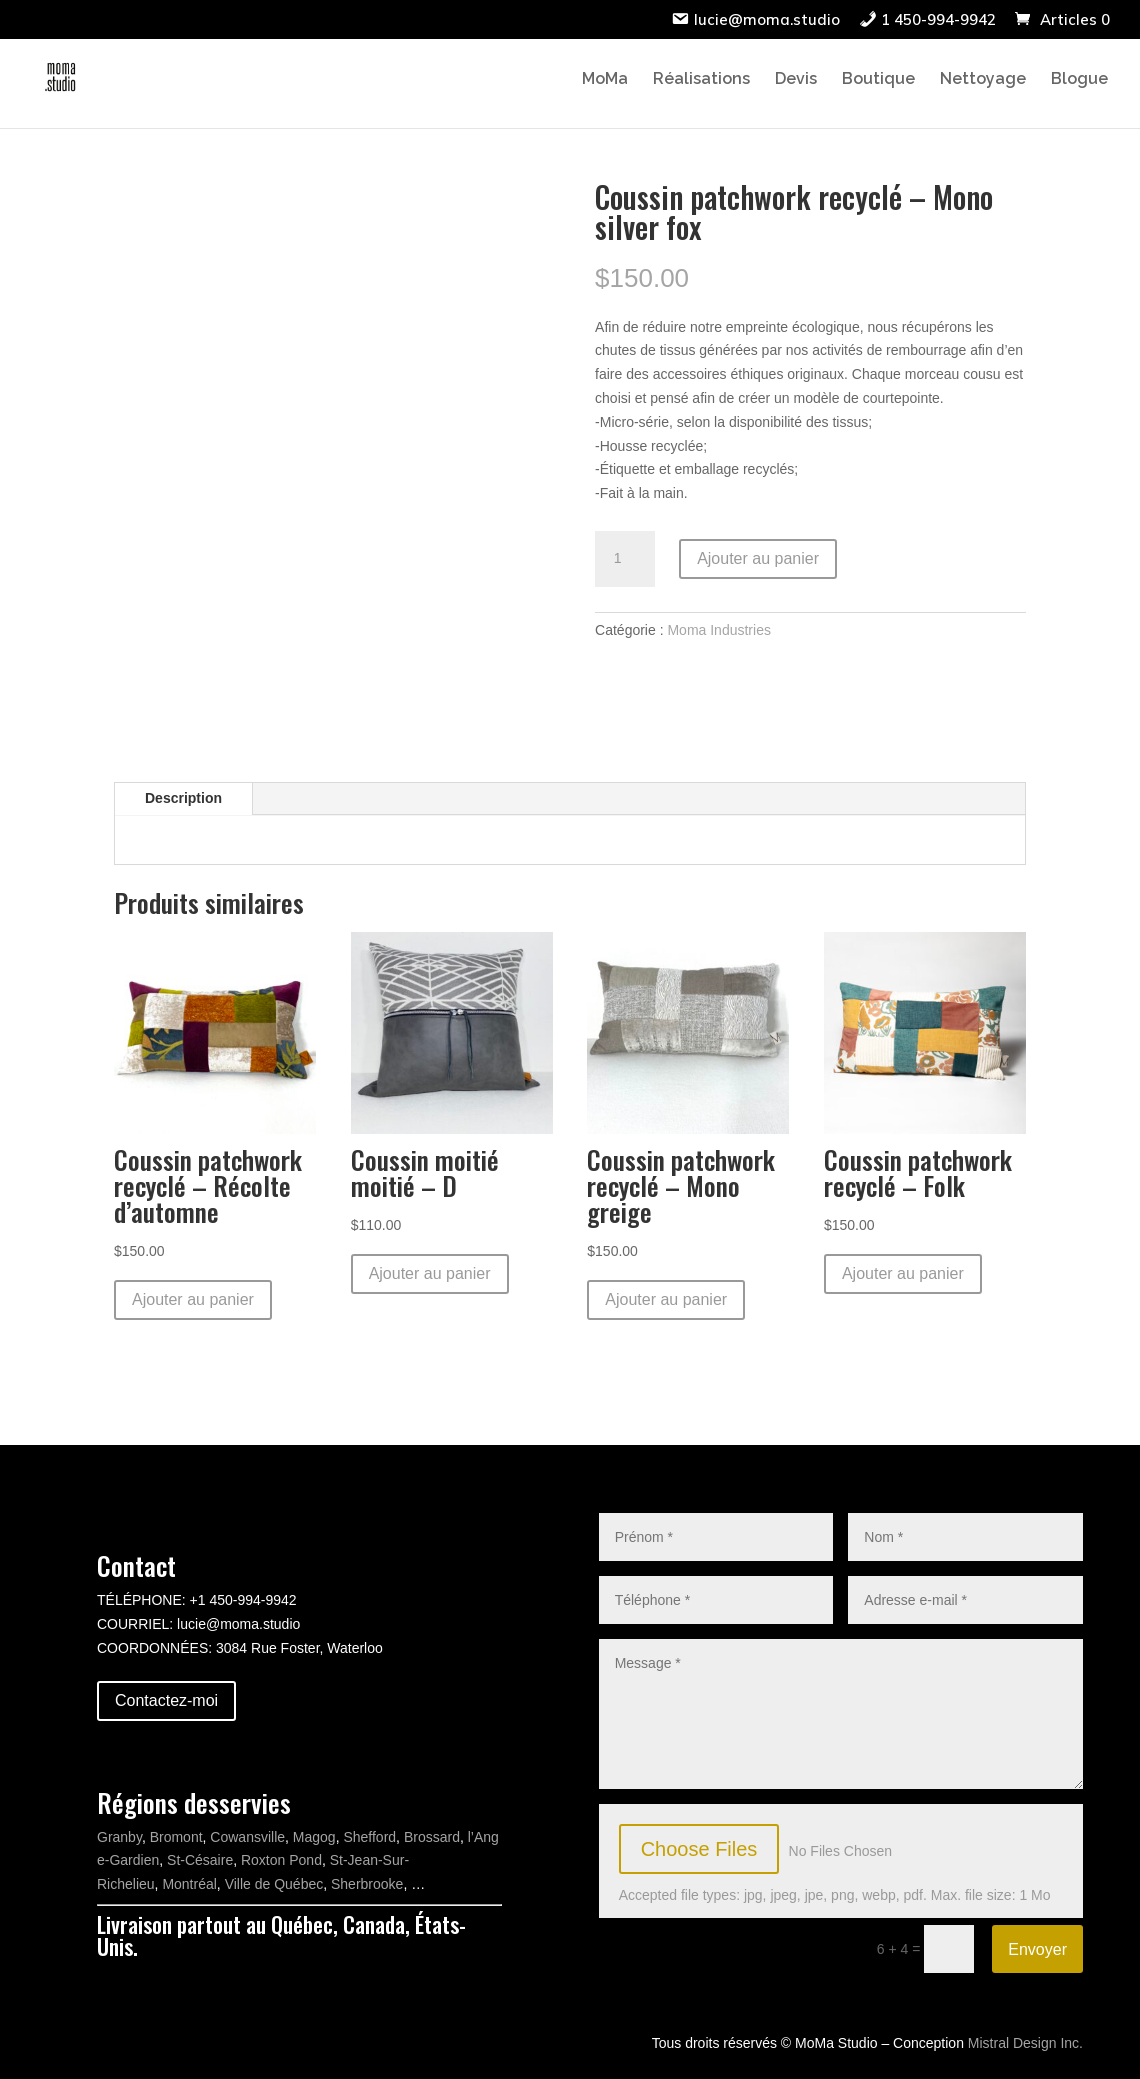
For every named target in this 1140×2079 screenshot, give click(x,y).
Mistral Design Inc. (1025, 2043)
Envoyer (1037, 1949)
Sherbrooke (367, 1884)
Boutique (878, 80)
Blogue (1079, 80)
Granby (119, 1837)
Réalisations (701, 80)
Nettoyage (983, 80)
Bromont (176, 1837)
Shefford (369, 1837)
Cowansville (247, 1837)
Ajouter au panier (758, 558)
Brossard (432, 1837)
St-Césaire (200, 1860)
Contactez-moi (166, 1700)
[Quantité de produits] (625, 559)
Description (183, 798)
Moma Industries (718, 630)
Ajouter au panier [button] (193, 1299)
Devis (796, 80)
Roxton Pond (281, 1860)
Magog (314, 1837)
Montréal (189, 1884)
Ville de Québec (274, 1884)
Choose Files (699, 1849)
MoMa (605, 80)
